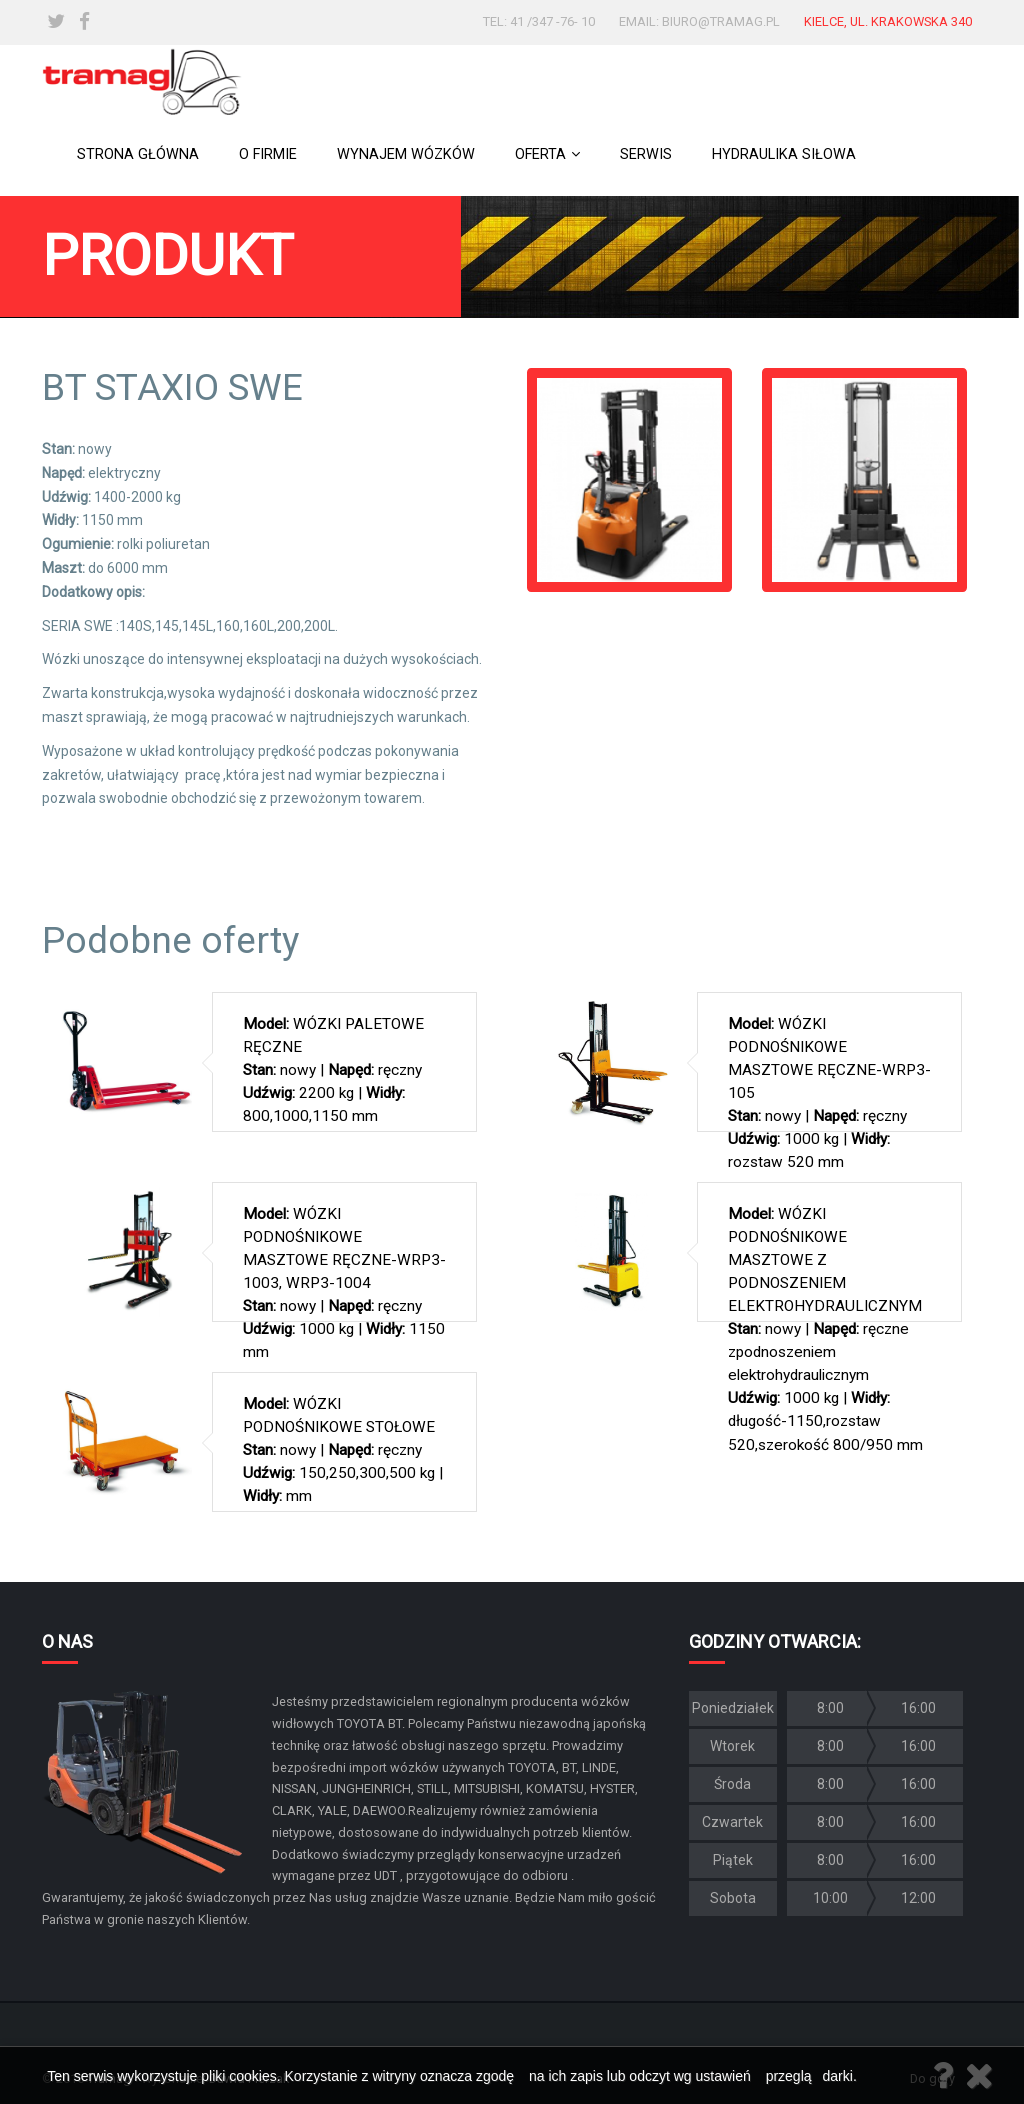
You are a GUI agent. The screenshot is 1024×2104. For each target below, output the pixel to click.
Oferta (547, 154)
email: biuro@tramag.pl (699, 21)
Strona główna (138, 154)
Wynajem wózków (406, 154)
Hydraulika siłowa (784, 154)
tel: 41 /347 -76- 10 (539, 21)
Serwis (646, 154)
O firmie (268, 154)
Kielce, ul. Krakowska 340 (888, 21)
